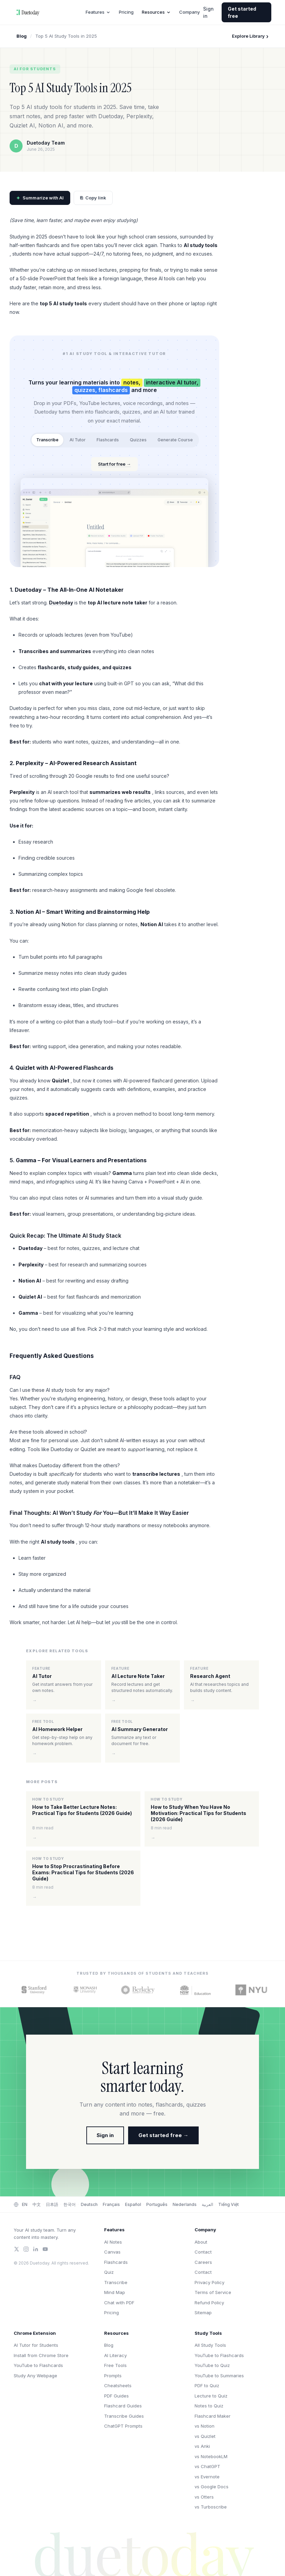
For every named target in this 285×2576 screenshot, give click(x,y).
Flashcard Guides (123, 2405)
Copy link (93, 198)
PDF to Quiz (207, 2385)
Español (133, 2204)
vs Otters (204, 2497)
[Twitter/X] (16, 2249)
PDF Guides (116, 2396)
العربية (207, 2204)
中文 (37, 2204)
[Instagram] (26, 2249)
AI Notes (113, 2242)
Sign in (208, 12)
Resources (156, 12)
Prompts (113, 2375)
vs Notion (204, 2426)
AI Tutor (78, 439)
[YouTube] (45, 2249)
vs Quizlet (205, 2436)
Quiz (109, 2272)
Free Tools (115, 2365)
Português (157, 2204)
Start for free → (114, 464)
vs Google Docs (211, 2486)
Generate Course (175, 439)
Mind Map (114, 2292)
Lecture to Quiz (211, 2396)
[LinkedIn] (35, 2249)
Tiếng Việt (228, 2204)
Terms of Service (213, 2292)
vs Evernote (207, 2476)
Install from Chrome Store (41, 2355)
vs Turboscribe (211, 2507)
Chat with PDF (119, 2302)
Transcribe (47, 439)
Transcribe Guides (124, 2416)
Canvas (112, 2252)
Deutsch (89, 2204)
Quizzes (138, 439)
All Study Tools (210, 2345)
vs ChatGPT (207, 2466)
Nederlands (185, 2204)
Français (111, 2204)
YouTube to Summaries (219, 2375)
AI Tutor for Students (36, 2345)
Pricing (126, 12)
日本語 (52, 2204)
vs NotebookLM (211, 2456)
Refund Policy (209, 2302)
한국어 (69, 2204)
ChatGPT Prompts (123, 2426)
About (201, 2242)
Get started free (242, 12)
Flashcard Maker (213, 2416)
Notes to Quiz (209, 2405)
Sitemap (203, 2312)
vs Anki (202, 2446)
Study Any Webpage (35, 2375)
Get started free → (163, 2135)
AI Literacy (115, 2355)
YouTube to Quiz (212, 2365)
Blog (21, 36)
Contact (203, 2252)
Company (189, 12)
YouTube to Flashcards (38, 2365)
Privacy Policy (209, 2282)
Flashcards (108, 439)
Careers (203, 2262)
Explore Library (250, 36)
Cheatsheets (118, 2385)
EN (24, 2204)
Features (98, 12)
